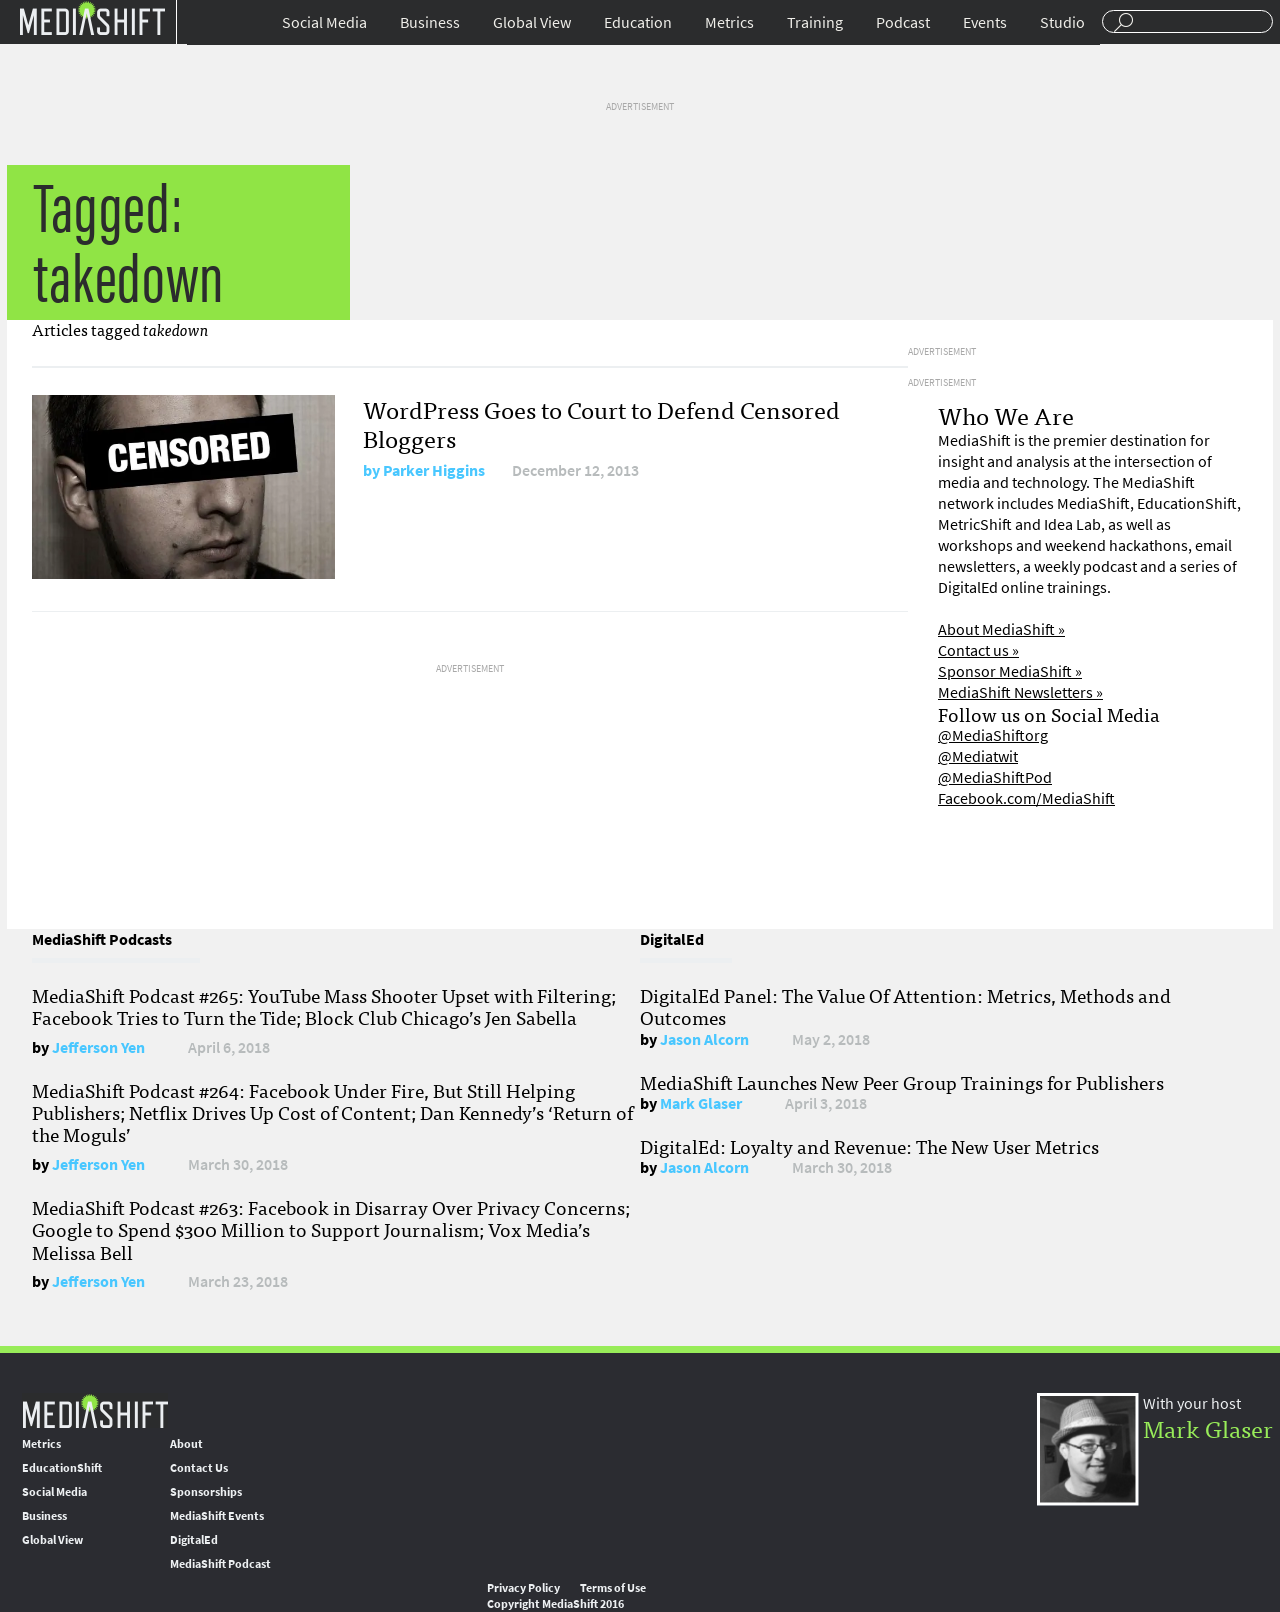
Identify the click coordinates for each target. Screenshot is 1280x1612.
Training (815, 22)
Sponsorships (206, 1492)
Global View (532, 22)
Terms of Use (613, 1588)
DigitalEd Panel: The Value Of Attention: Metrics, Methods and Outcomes (905, 1006)
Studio (1062, 22)
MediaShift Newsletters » (1020, 692)
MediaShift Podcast (220, 1564)
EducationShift (62, 1468)
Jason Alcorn (704, 1039)
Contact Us (199, 1468)
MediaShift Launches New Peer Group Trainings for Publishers (902, 1082)
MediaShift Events (217, 1516)
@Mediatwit (978, 756)
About (186, 1444)
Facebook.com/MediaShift (1026, 798)
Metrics (729, 22)
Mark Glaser (701, 1103)
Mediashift (92, 17)
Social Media (324, 22)
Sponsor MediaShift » (1010, 671)
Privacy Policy (523, 1588)
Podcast (903, 22)
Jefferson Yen (98, 1047)
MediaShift (95, 1410)
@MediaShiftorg (993, 735)
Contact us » (978, 650)
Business (430, 22)
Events (985, 22)
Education (638, 22)
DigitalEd (194, 1540)
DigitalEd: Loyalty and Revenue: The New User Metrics (869, 1146)
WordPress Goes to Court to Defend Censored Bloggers (601, 423)
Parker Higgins (434, 470)
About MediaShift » (1001, 629)
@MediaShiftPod (995, 777)
